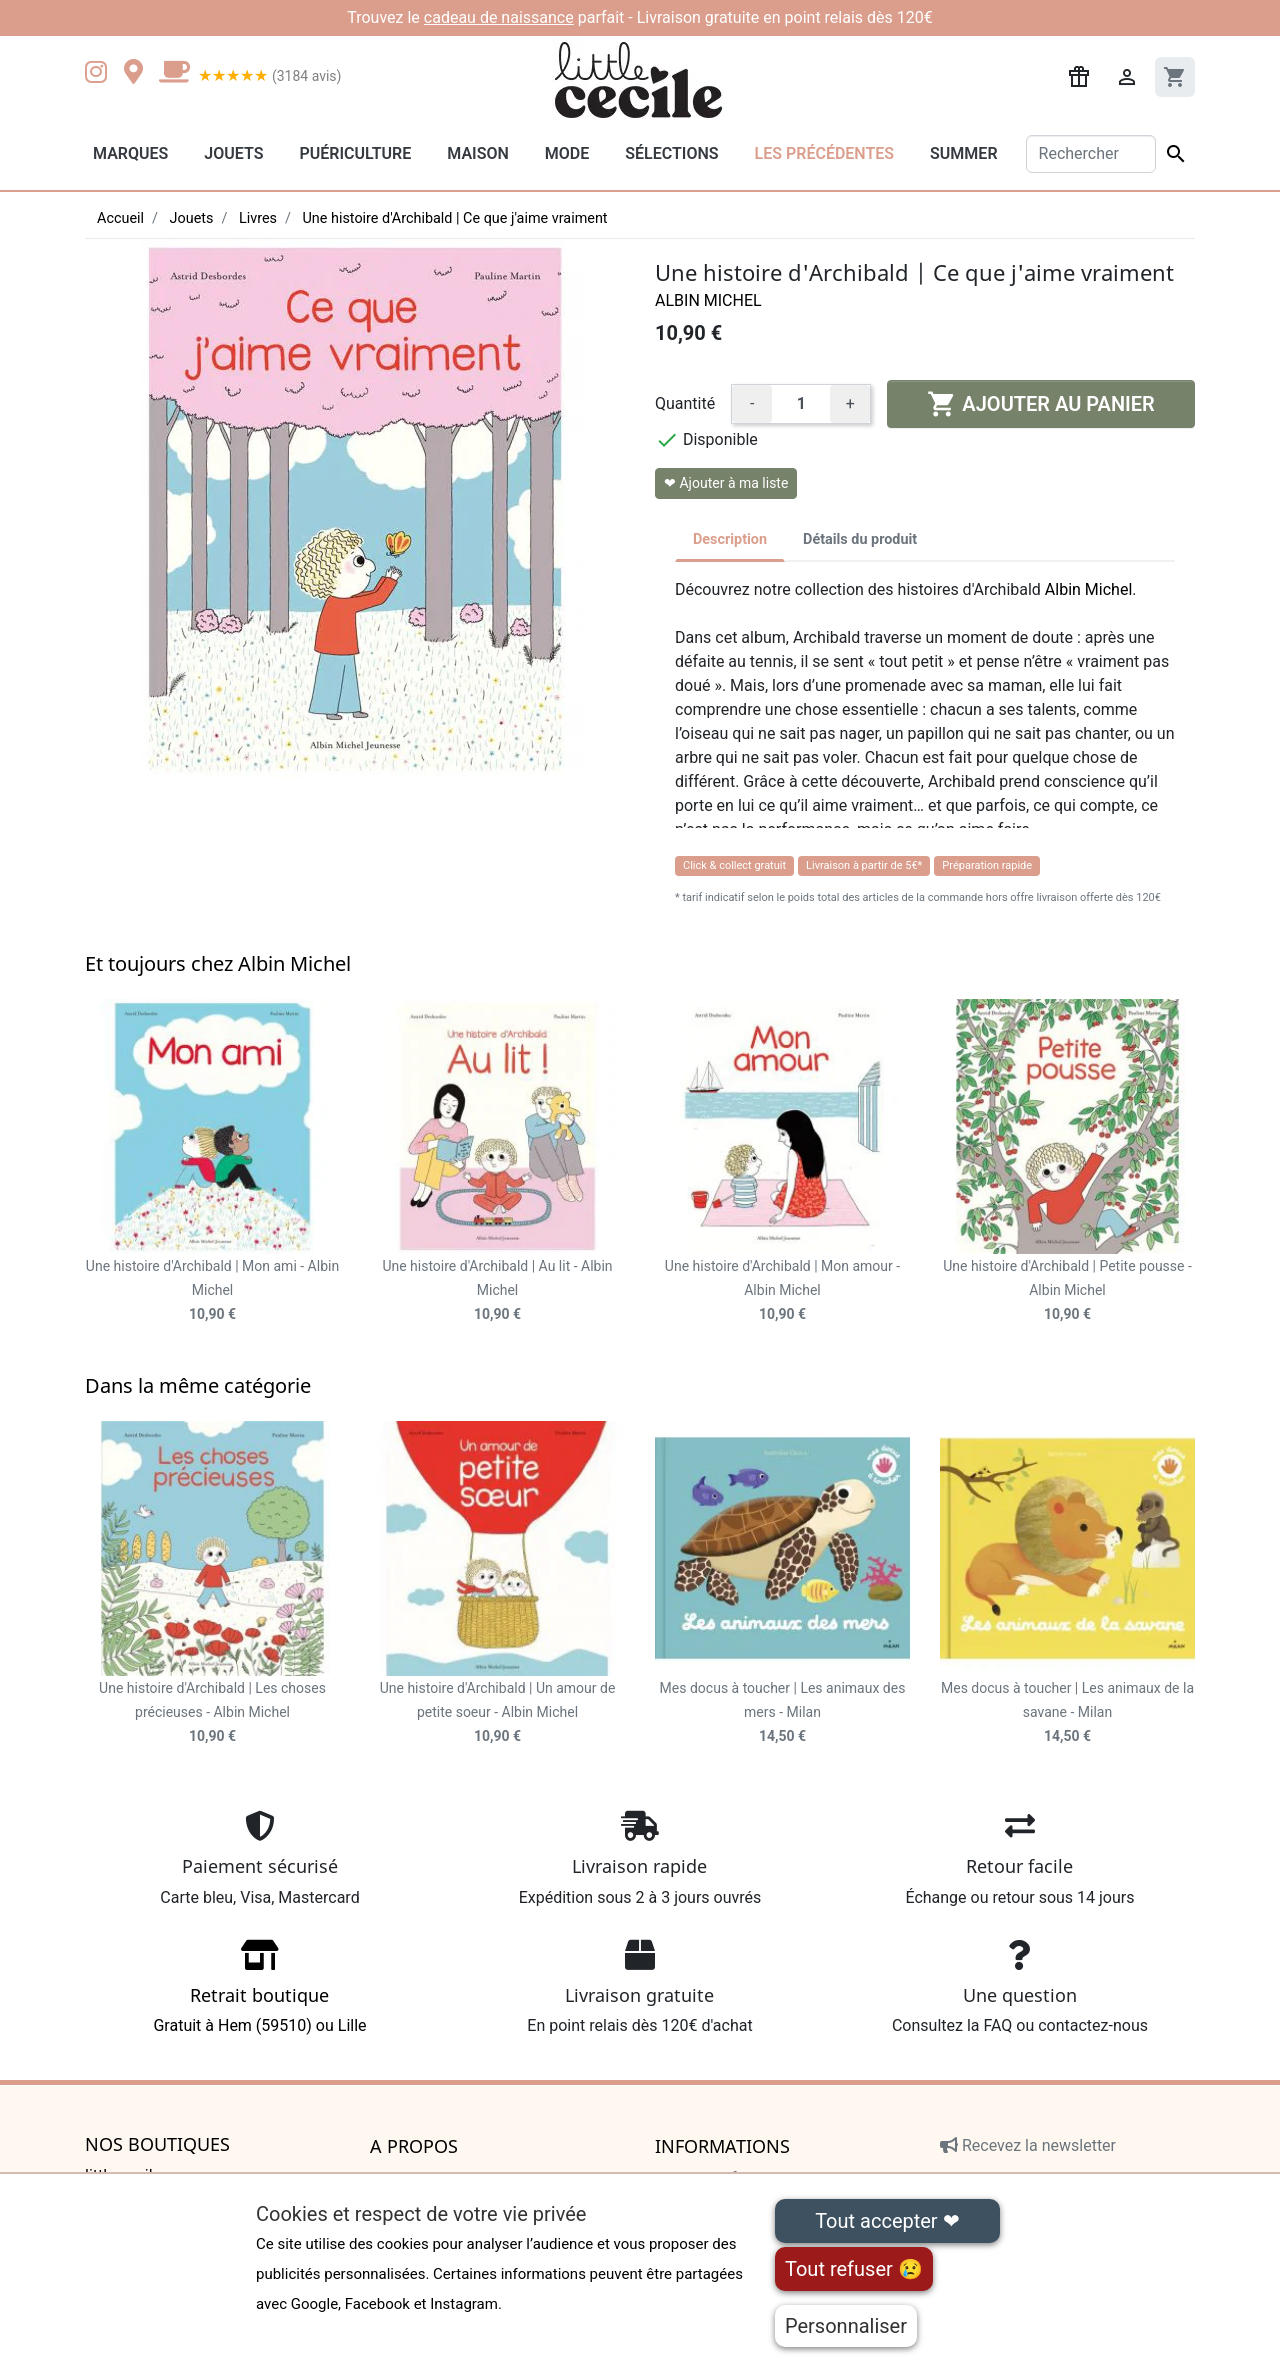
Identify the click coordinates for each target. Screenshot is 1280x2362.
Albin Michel (708, 300)
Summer (963, 153)
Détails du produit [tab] (860, 539)
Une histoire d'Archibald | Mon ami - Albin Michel (212, 1290)
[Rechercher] (1091, 154)
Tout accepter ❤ (887, 2221)
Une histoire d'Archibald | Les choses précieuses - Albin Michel (212, 1712)
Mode (567, 153)
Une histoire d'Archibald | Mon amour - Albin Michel (782, 1290)
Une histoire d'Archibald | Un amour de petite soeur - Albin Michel (498, 1712)
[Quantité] (801, 404)
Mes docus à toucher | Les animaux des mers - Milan (783, 1712)
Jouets (233, 153)
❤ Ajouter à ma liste (726, 483)
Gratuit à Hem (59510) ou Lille (260, 1993)
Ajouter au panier (1040, 404)
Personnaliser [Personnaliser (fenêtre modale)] (846, 2326)
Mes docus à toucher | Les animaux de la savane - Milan (1067, 1712)
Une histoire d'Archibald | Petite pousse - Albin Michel (1067, 1290)
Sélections (671, 153)
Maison (478, 153)
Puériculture (355, 153)
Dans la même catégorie (198, 1385)
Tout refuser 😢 (854, 2269)
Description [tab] (730, 539)
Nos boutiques (157, 2145)
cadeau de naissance (499, 17)
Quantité (685, 403)
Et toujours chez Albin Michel (218, 963)
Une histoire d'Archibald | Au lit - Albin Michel (497, 1290)
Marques (130, 153)
